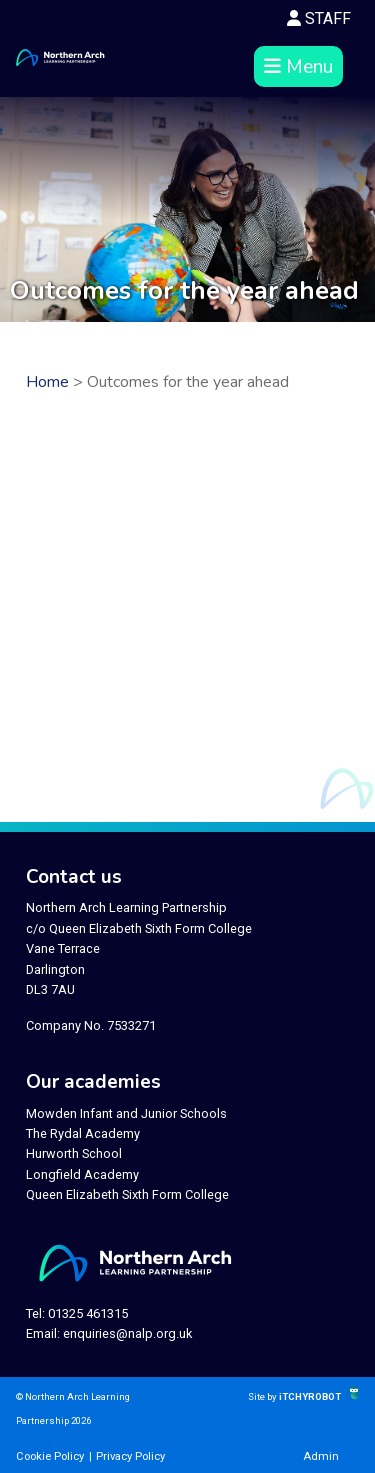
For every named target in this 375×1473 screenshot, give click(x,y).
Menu (298, 67)
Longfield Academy (82, 1174)
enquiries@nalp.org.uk (127, 1333)
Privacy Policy (130, 1456)
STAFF (319, 18)
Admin (321, 1456)
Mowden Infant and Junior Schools (126, 1113)
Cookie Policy (50, 1456)
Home (47, 382)
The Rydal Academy (83, 1133)
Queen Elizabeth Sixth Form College (127, 1194)
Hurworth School (74, 1153)
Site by (263, 1396)
